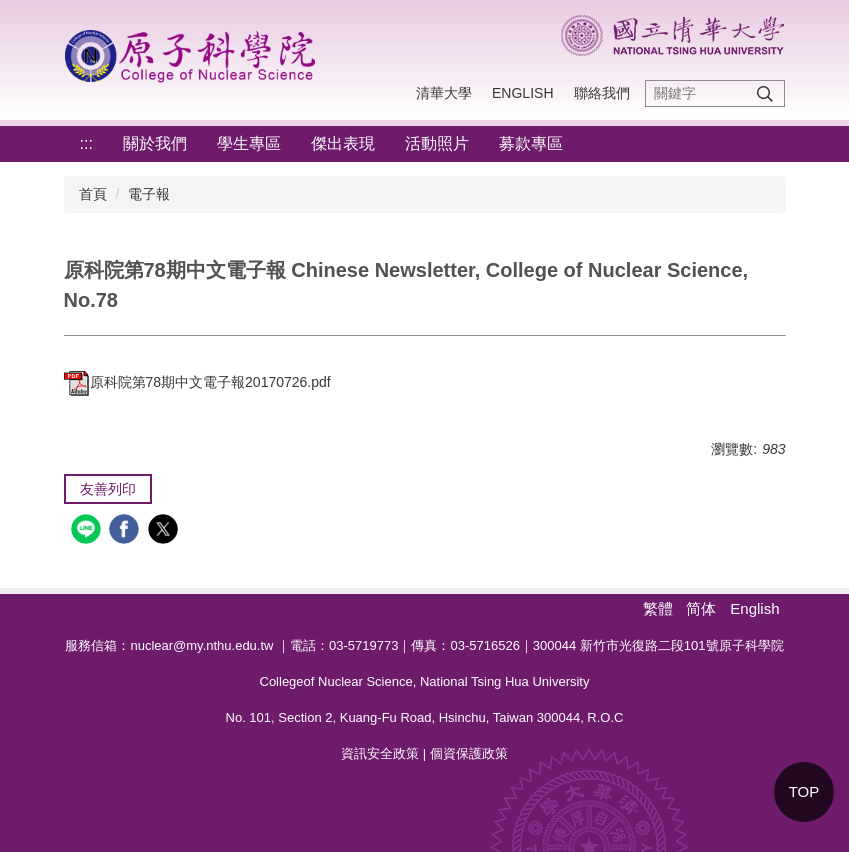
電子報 (149, 194)
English (522, 93)
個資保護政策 (469, 753)
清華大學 (444, 93)
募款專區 (531, 143)
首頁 (93, 194)
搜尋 (765, 93)
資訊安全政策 (380, 753)
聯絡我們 (602, 93)
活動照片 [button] (437, 143)
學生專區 (249, 143)
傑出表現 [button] (343, 143)
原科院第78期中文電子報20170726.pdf (197, 382)
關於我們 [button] (155, 143)
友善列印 (108, 489)
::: (86, 143)
